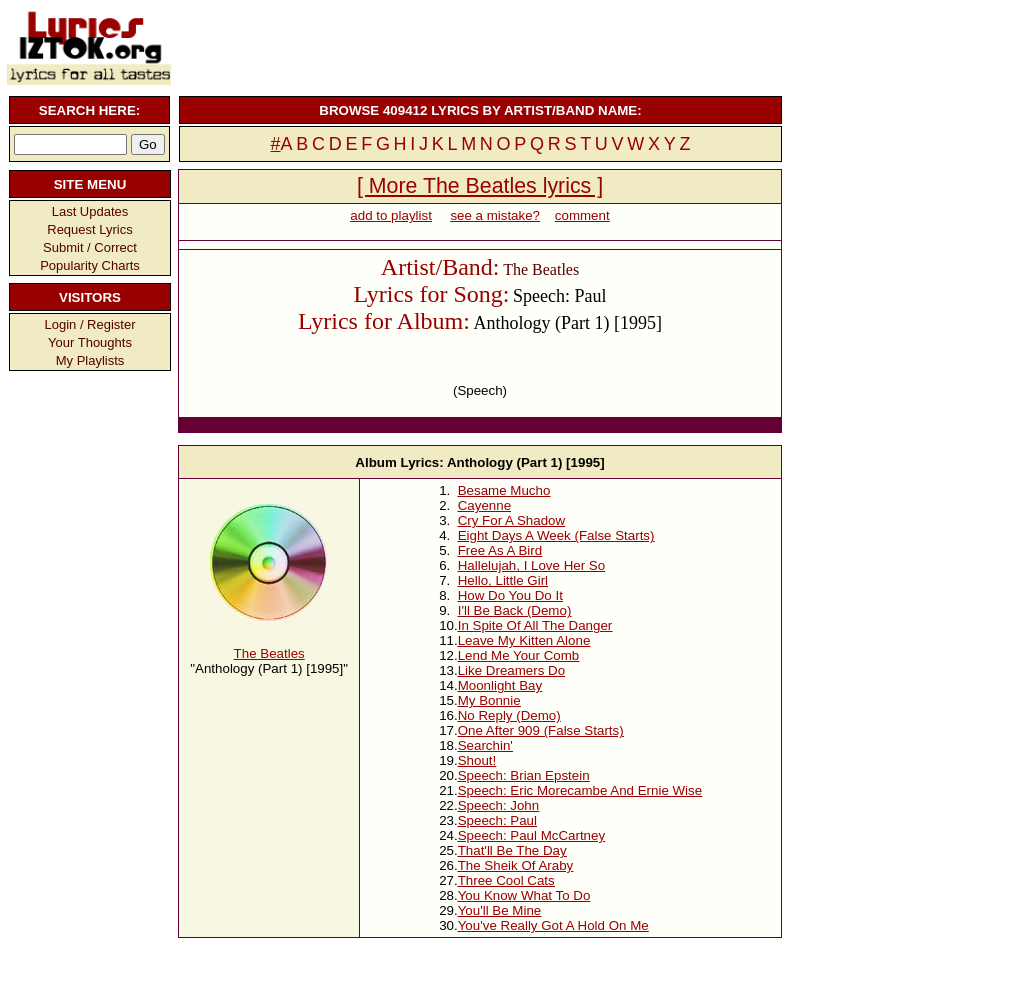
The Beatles (269, 653)
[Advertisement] (478, 45)
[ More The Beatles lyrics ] (480, 186)
